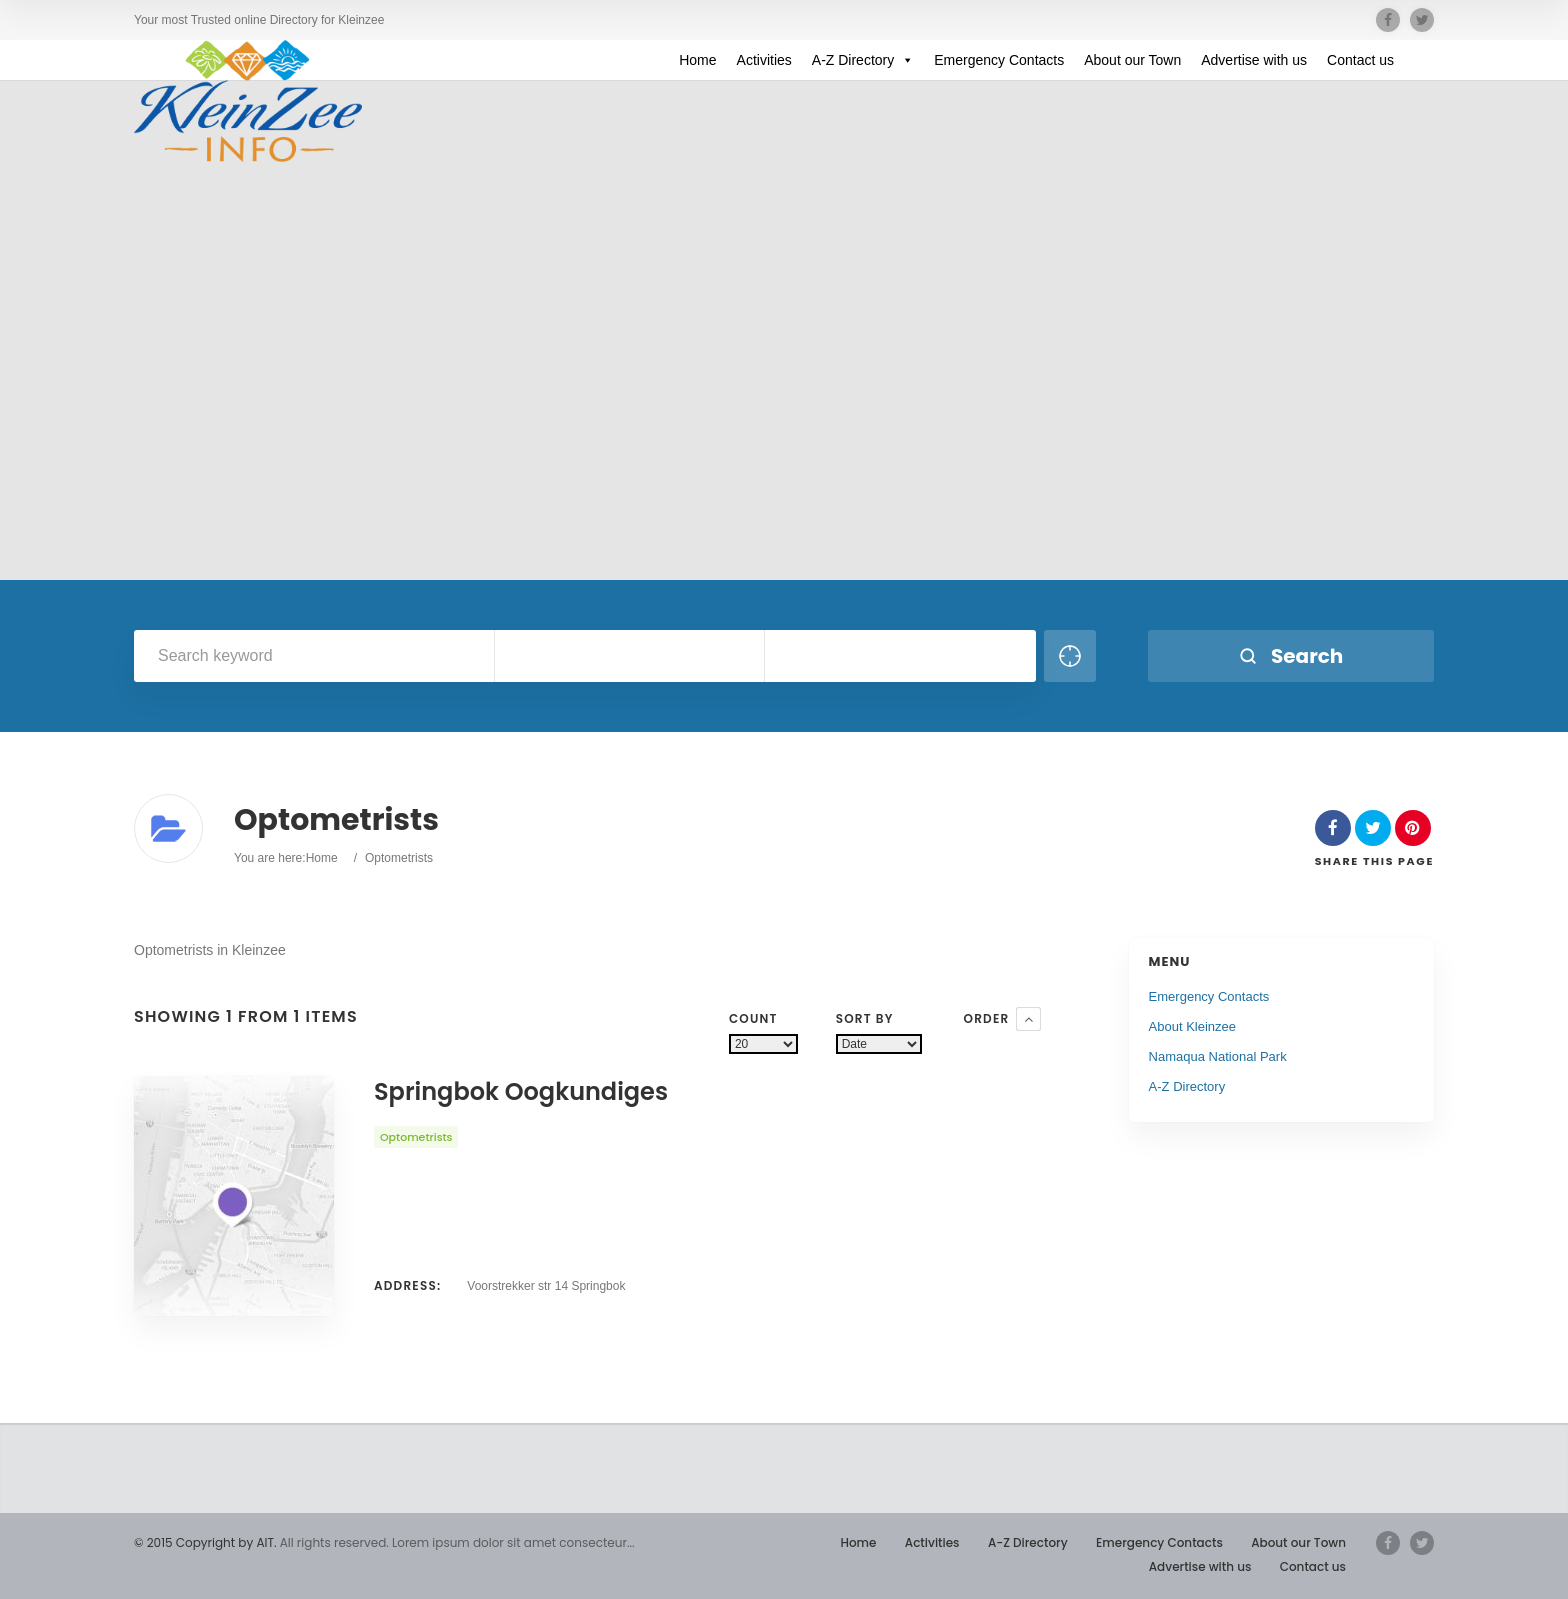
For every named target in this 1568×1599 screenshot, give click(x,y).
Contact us (1360, 60)
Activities (764, 60)
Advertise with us (1254, 60)
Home (697, 60)
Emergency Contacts (999, 60)
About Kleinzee (1192, 1026)
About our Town (1132, 60)
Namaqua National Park (1218, 1056)
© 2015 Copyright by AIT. (205, 1542)
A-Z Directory (863, 60)
